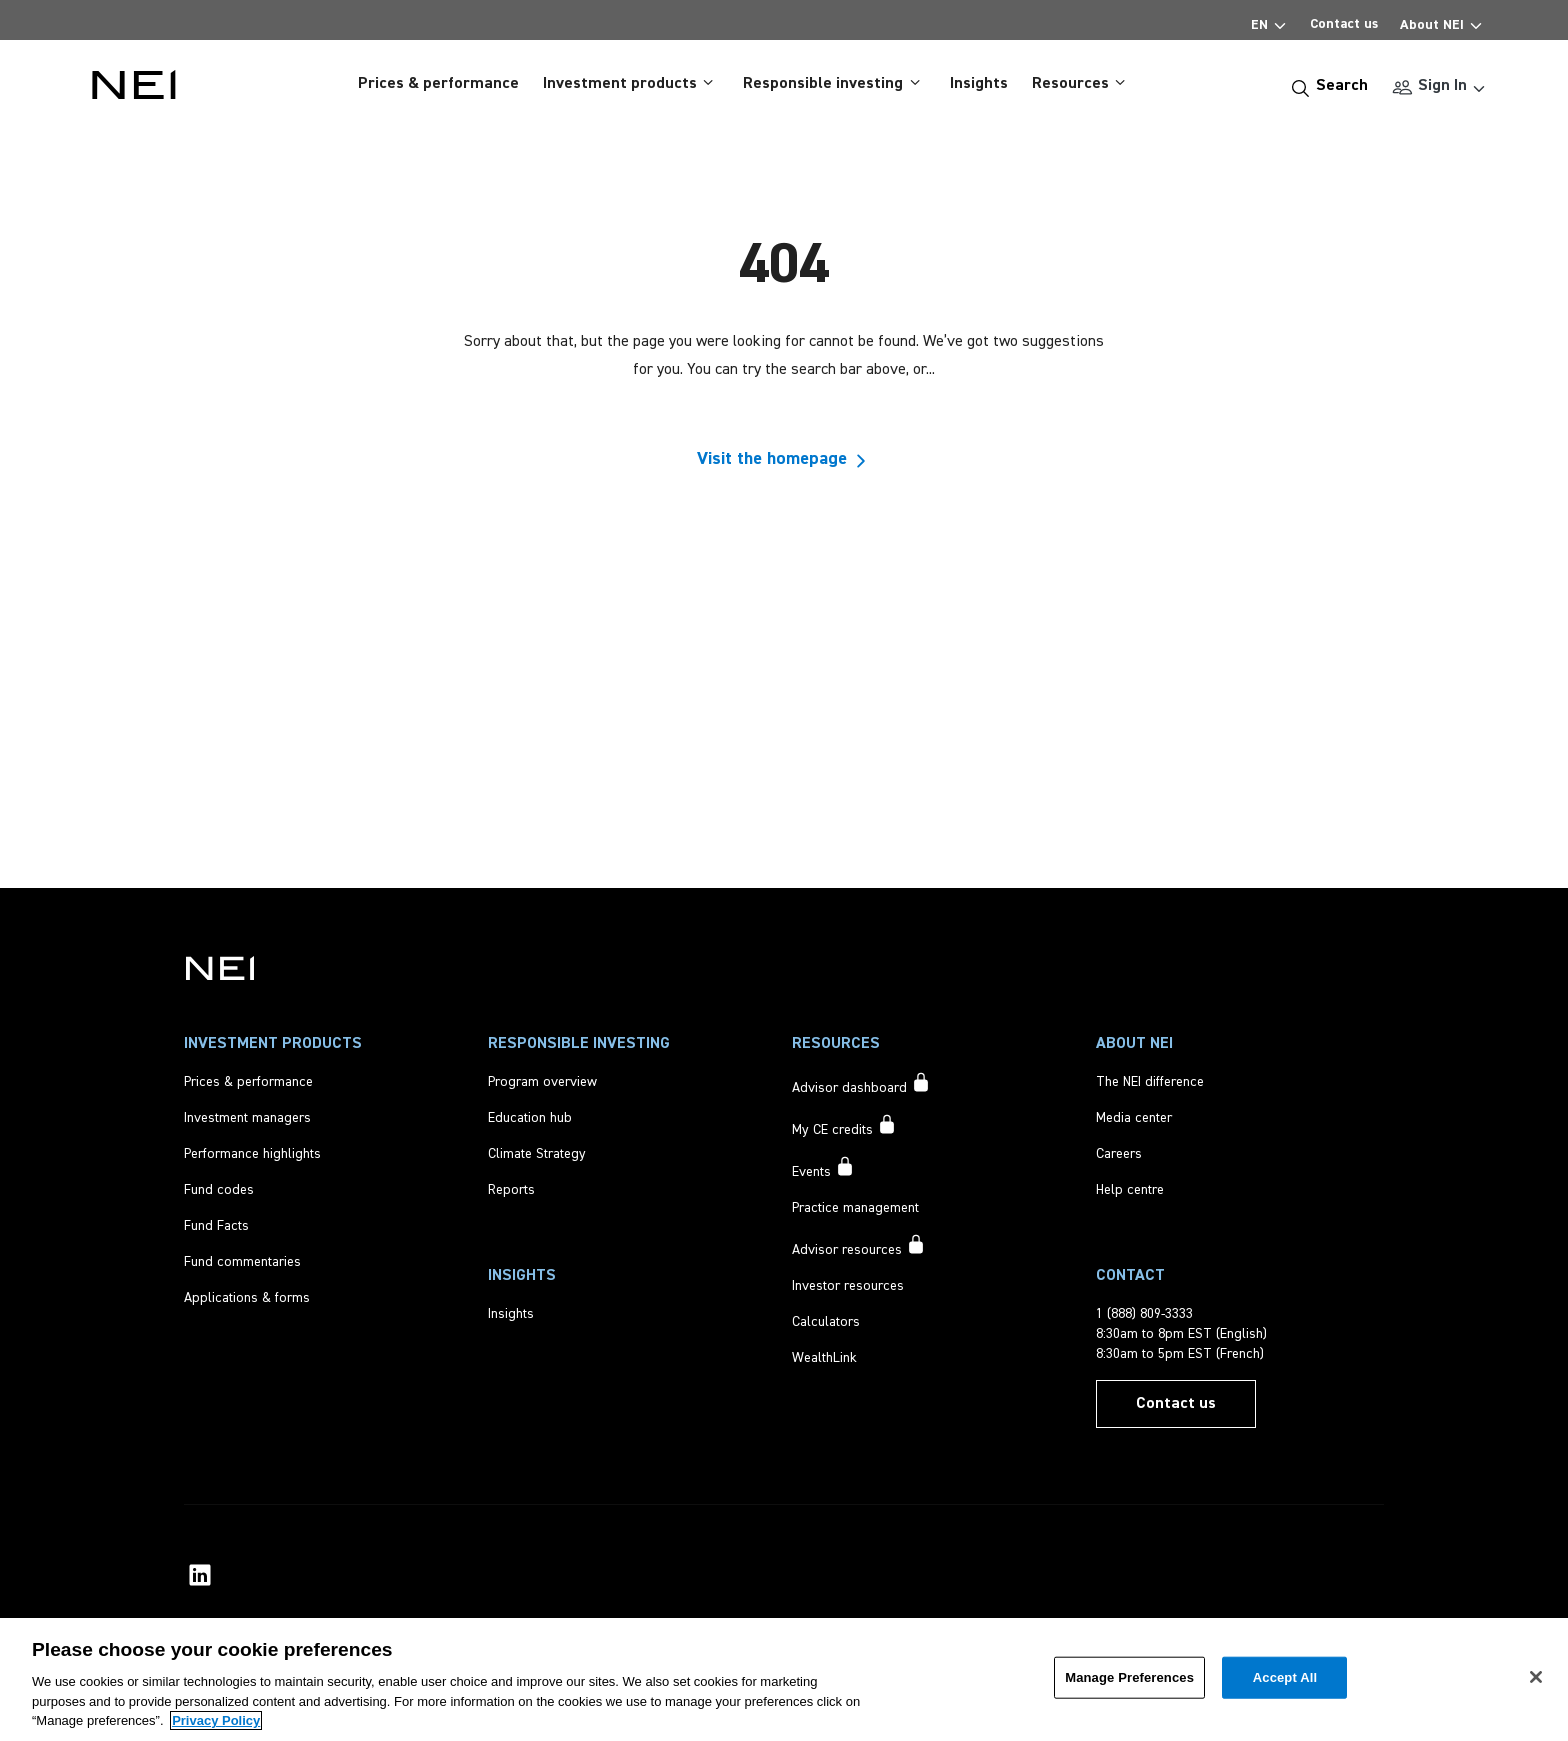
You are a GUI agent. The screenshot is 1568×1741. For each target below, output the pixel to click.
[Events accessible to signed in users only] (823, 1169)
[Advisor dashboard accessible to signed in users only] (861, 1085)
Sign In (1442, 85)
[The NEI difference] (1150, 1082)
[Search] (1329, 86)
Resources (1081, 84)
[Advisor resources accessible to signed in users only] (859, 1247)
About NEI (1442, 21)
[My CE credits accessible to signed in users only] (844, 1127)
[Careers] (1119, 1154)
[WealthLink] (824, 1358)
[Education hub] (530, 1118)
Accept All (1285, 1677)
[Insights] (511, 1314)
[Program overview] (542, 1082)
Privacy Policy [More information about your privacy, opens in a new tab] (216, 1720)
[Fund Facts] (216, 1226)
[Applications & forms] (247, 1298)
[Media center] (1134, 1118)
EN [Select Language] (1269, 21)
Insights (979, 84)
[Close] (1536, 1677)
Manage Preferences (1129, 1677)
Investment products (631, 84)
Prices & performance (438, 84)
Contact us (1344, 24)
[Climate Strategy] (537, 1154)
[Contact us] (1176, 1404)
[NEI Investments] (220, 968)
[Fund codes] (219, 1190)
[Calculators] (826, 1322)
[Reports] (511, 1190)
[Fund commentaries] (242, 1262)
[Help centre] (1130, 1190)
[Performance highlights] (252, 1154)
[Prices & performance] (248, 1082)
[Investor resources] (848, 1286)
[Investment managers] (247, 1118)
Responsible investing (834, 84)
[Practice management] (855, 1208)
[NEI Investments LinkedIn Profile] (200, 1575)
